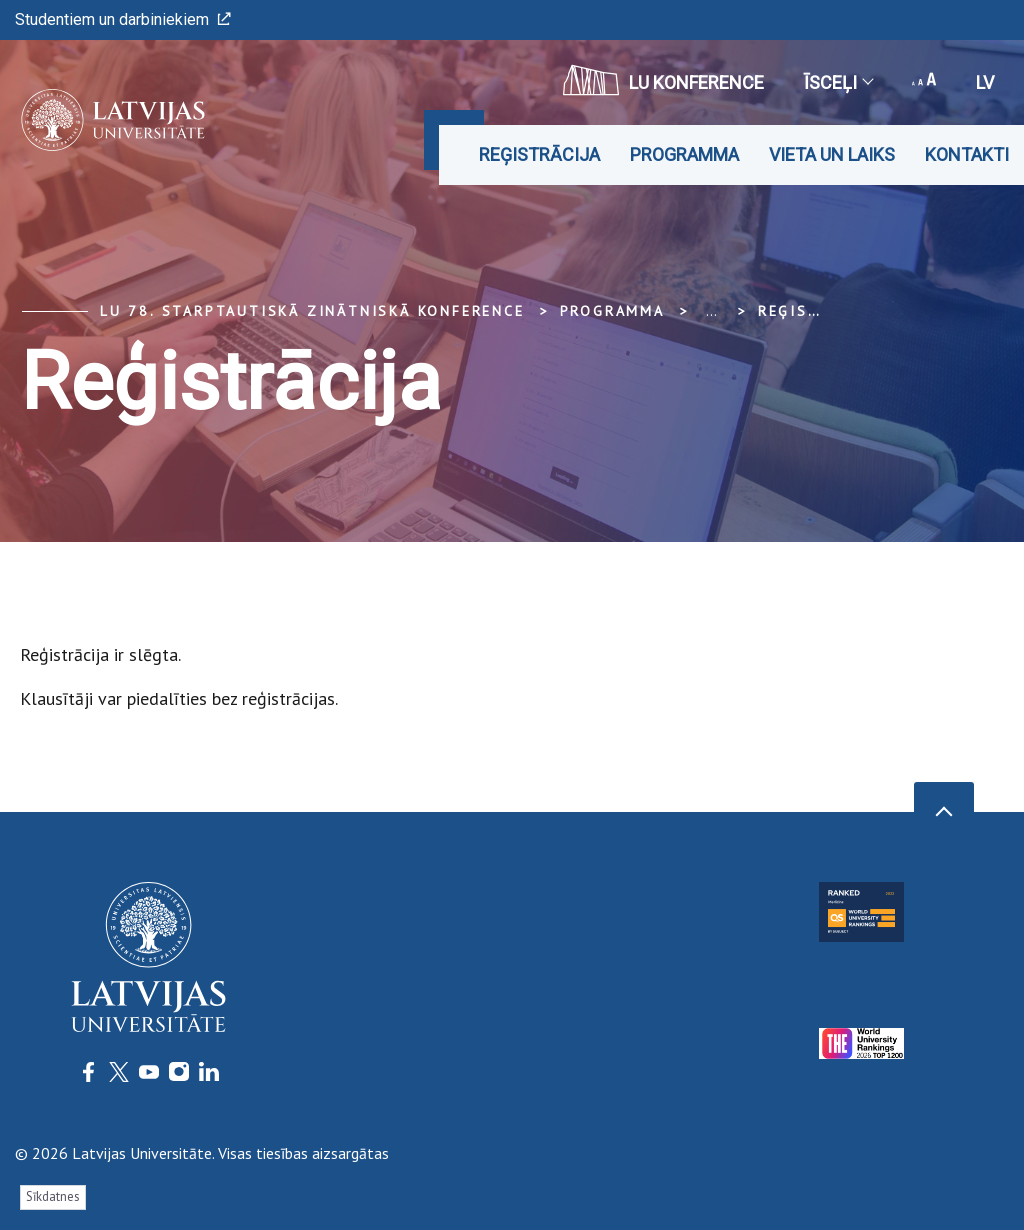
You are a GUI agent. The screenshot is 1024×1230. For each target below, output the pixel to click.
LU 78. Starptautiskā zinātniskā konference (312, 311)
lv (985, 82)
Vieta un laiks (832, 154)
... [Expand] (711, 311)
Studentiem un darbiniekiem (123, 19)
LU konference (663, 80)
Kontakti (967, 154)
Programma (684, 154)
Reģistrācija (539, 154)
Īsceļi (838, 82)
